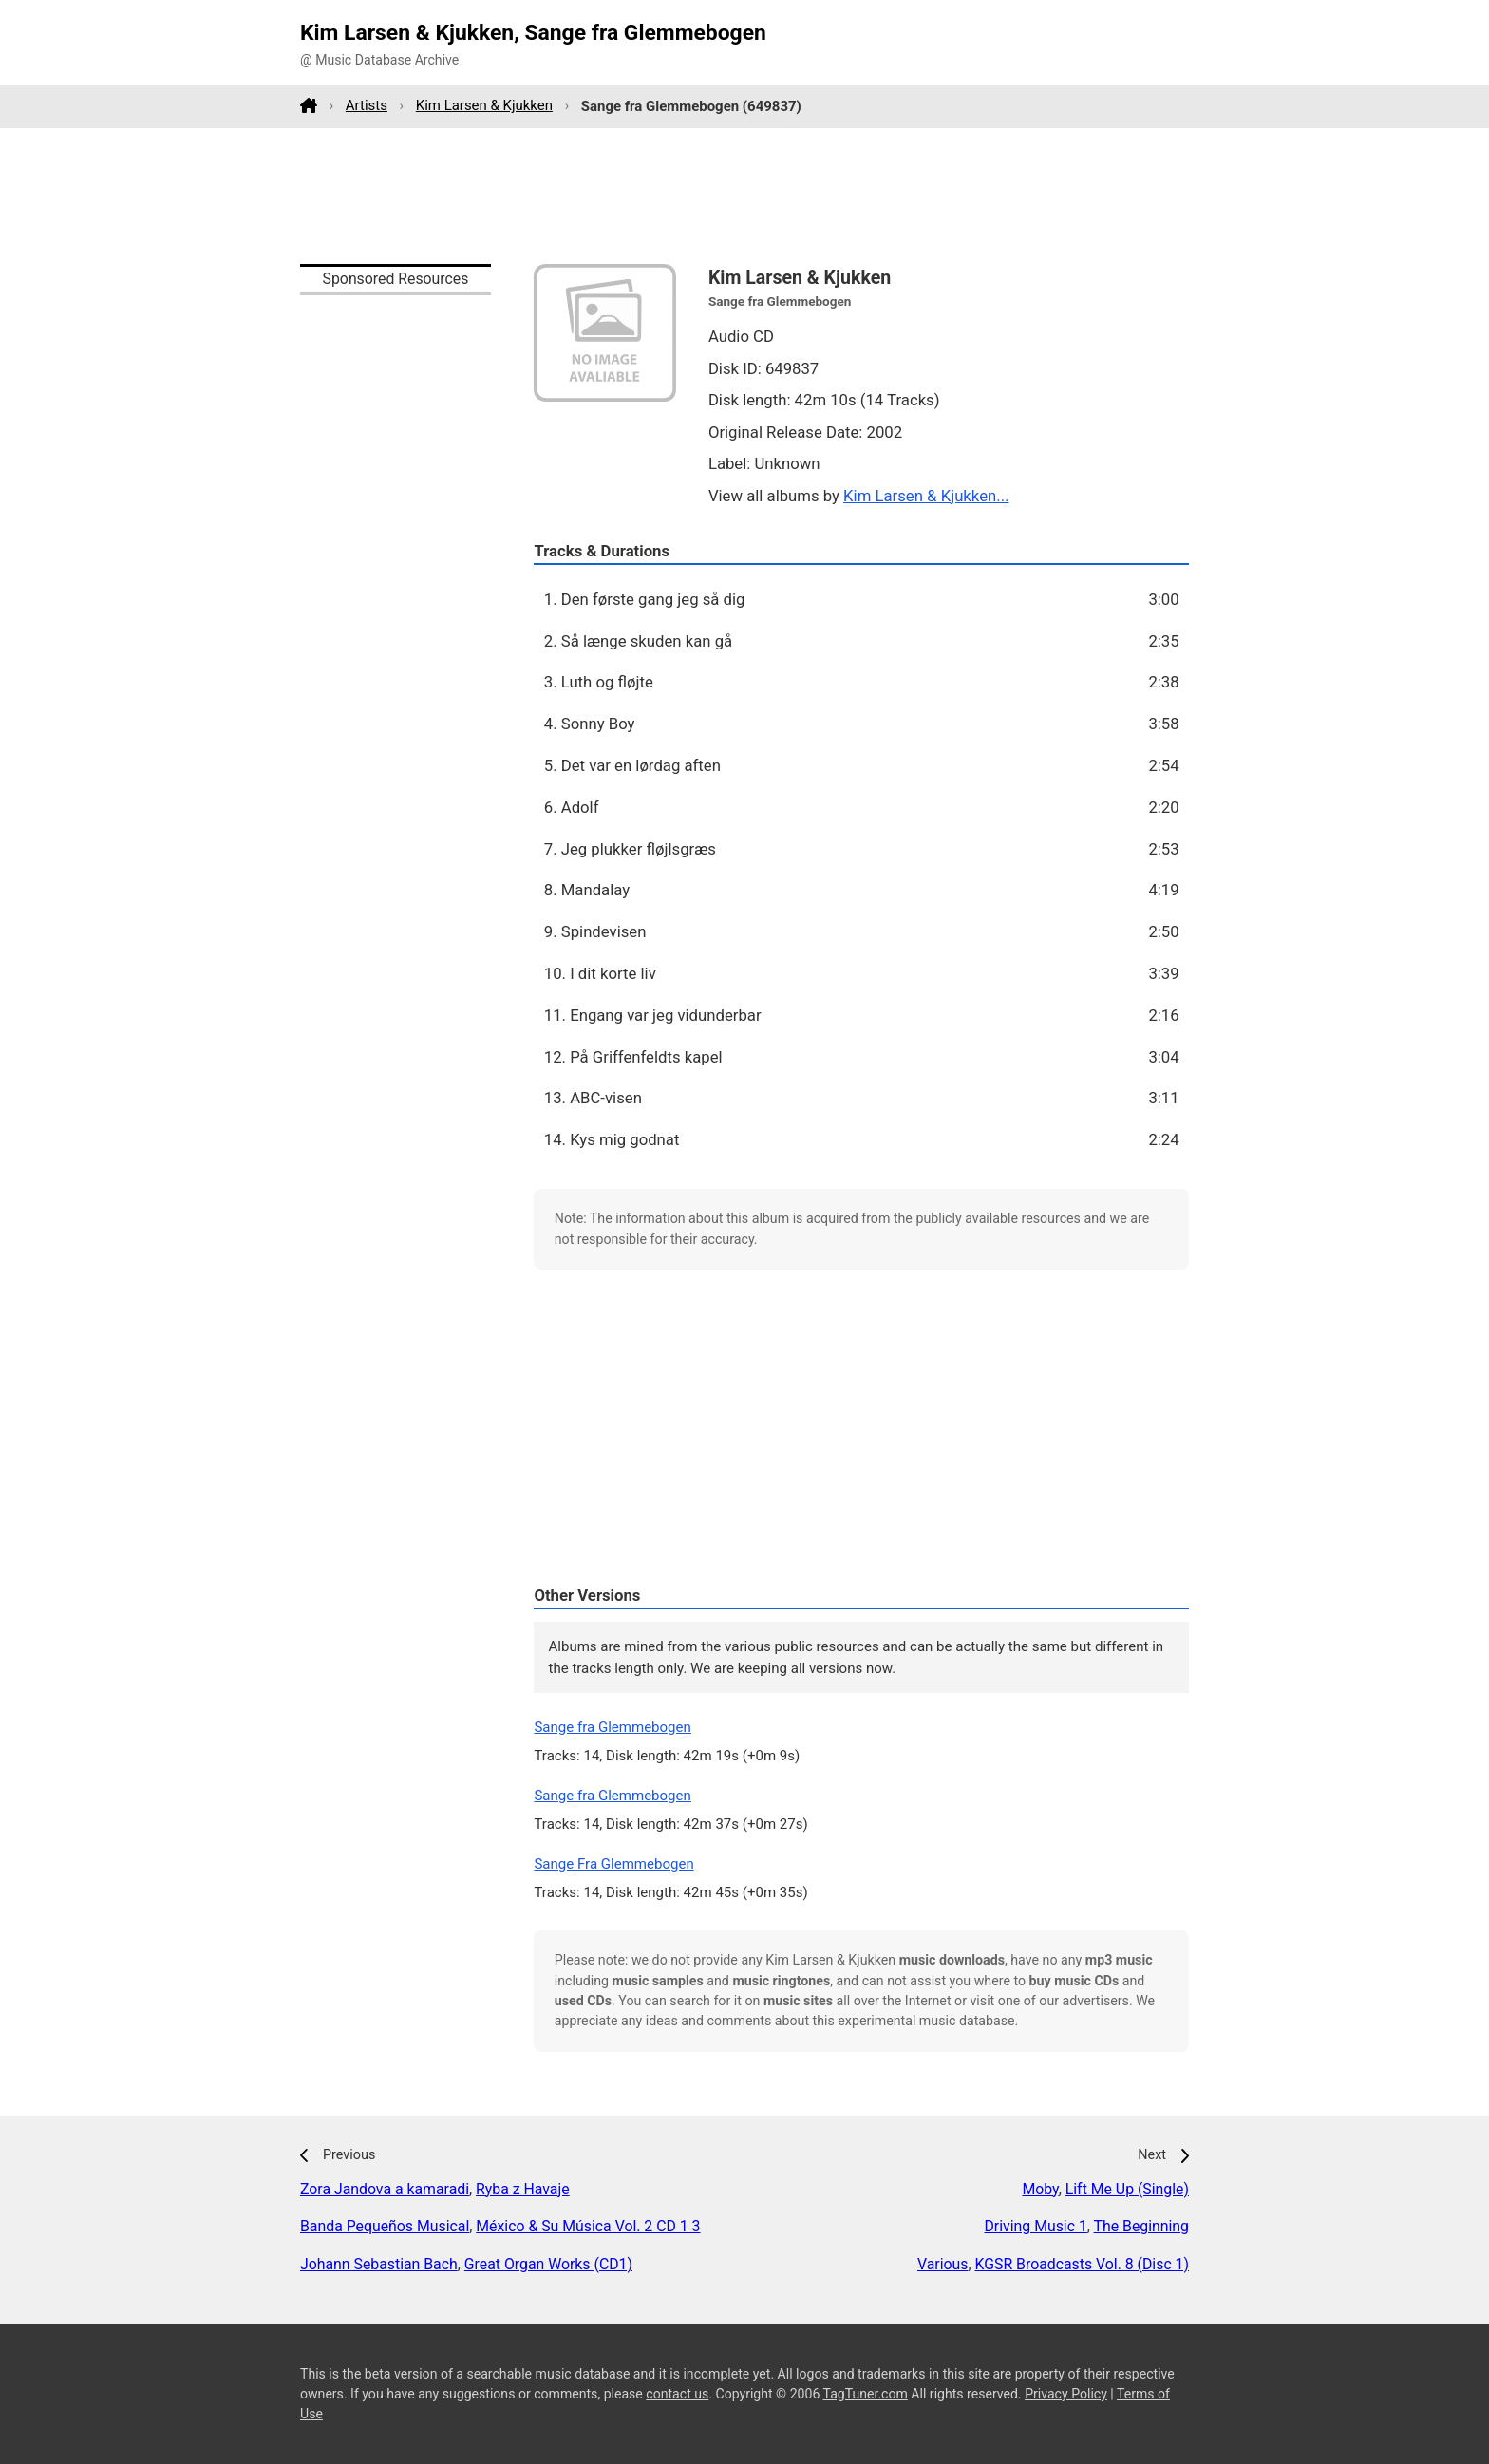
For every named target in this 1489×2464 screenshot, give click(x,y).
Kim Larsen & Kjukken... (925, 495)
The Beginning (1141, 2226)
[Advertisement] (744, 195)
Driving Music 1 (1035, 2226)
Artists (366, 105)
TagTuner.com (865, 2393)
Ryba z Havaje (523, 2189)
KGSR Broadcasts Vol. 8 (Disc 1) (1082, 2264)
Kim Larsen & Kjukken (484, 105)
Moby (1040, 2189)
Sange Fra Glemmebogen (613, 1863)
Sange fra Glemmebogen (612, 1727)
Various (942, 2264)
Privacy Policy (1066, 2393)
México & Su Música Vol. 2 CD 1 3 (588, 2226)
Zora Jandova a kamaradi (384, 2189)
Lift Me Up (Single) (1127, 2189)
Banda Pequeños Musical (384, 2226)
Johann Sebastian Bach (379, 2264)
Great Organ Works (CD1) (548, 2264)
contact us (677, 2393)
